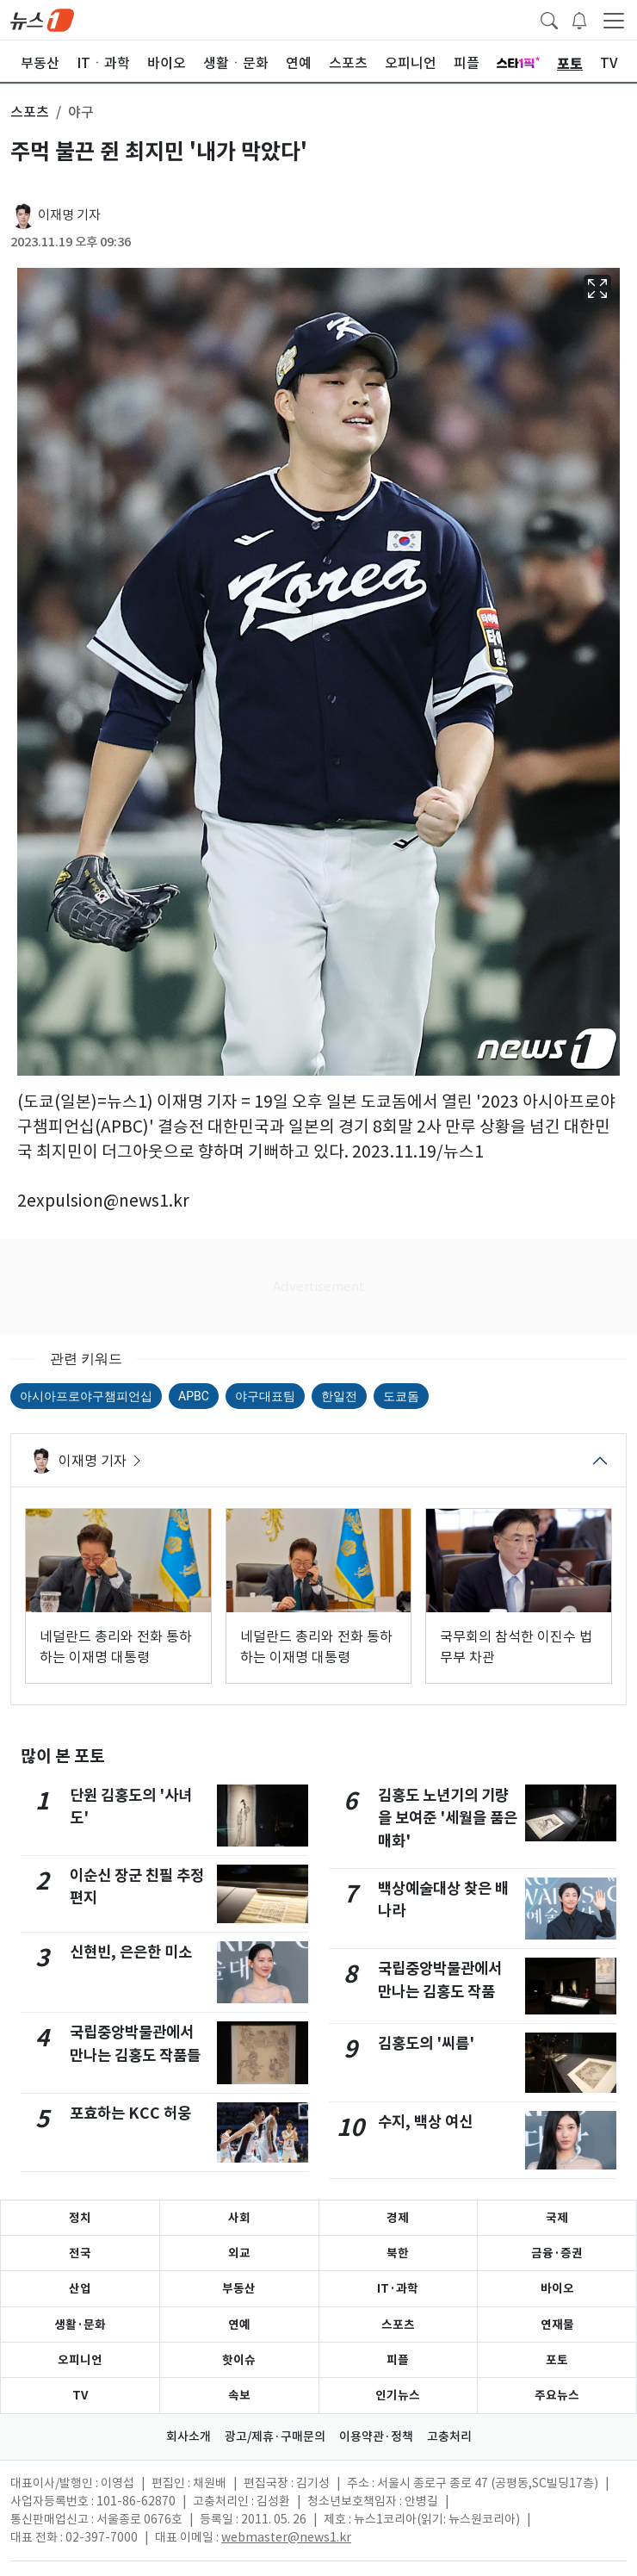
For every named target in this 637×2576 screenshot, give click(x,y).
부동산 (239, 2288)
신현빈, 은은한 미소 (131, 1952)
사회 (239, 2217)
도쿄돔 (401, 1396)
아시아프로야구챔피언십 (86, 1396)
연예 (239, 2324)
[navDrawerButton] (614, 20)
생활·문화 (80, 2324)
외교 (239, 2253)
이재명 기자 (69, 215)
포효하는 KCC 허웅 (130, 2113)
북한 (398, 2253)
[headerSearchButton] (549, 19)
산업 (80, 2288)
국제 (557, 2217)
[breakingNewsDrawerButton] (579, 19)
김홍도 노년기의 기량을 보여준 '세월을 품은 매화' (447, 1818)
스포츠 (398, 2324)
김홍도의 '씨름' (426, 2043)
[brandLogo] (42, 18)
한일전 (339, 1396)
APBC (193, 1396)
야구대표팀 (265, 1396)
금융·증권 (557, 2253)
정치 (80, 2217)
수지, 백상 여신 (425, 2122)
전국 (80, 2253)
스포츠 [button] (29, 112)
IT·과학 (397, 2288)
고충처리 (449, 2436)
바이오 (557, 2288)
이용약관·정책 (376, 2436)
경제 (398, 2217)
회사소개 (188, 2436)
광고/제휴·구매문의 (275, 2436)
